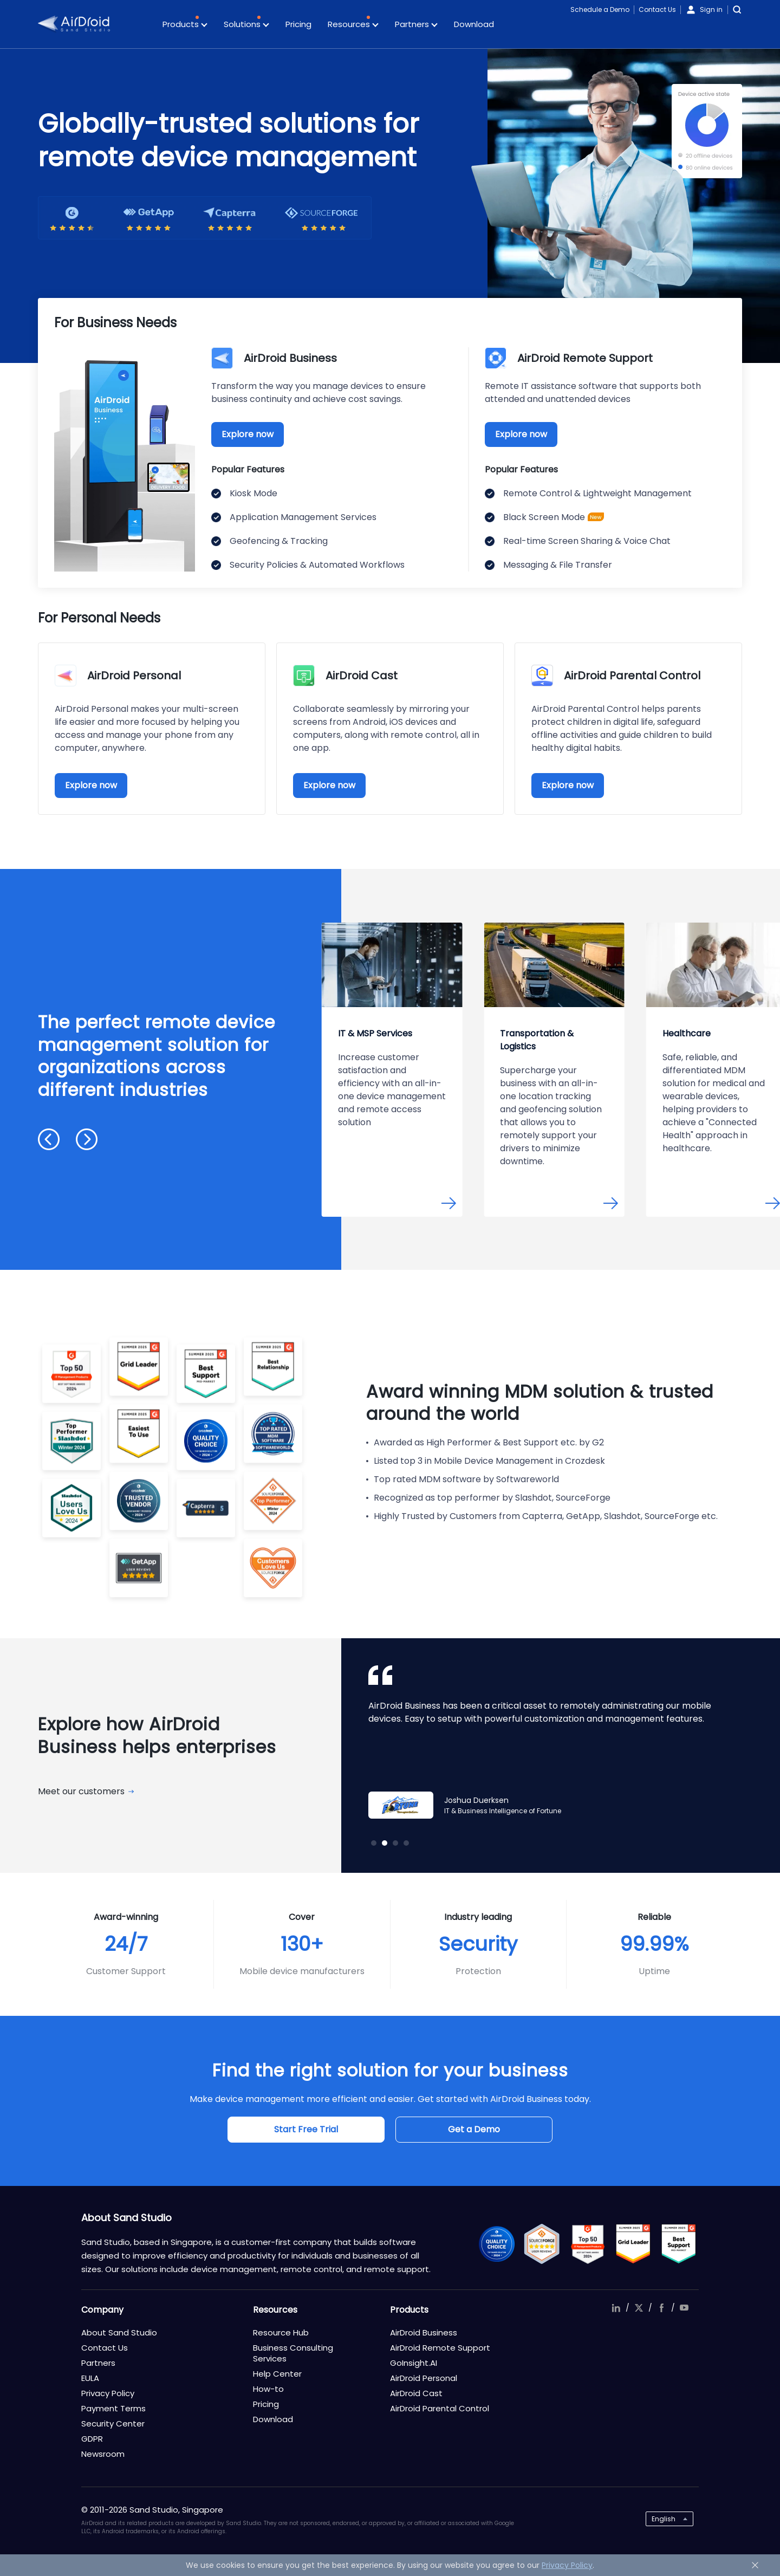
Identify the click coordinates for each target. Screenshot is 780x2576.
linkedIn (616, 2308)
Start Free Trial (306, 2129)
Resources (353, 24)
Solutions (246, 24)
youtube (684, 2308)
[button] (49, 1139)
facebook (661, 2308)
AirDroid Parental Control (439, 2408)
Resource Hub (281, 2332)
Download (474, 24)
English (663, 2518)
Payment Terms (113, 2408)
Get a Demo (474, 2129)
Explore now (248, 434)
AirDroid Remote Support (440, 2347)
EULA (90, 2378)
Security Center (113, 2423)
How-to (268, 2389)
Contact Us (657, 9)
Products (184, 24)
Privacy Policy (107, 2393)
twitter (638, 2308)
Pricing (298, 24)
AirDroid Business (423, 2332)
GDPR (92, 2438)
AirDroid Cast (416, 2393)
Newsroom (103, 2454)
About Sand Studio (119, 2332)
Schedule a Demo (599, 9)
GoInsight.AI (413, 2363)
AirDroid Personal (423, 2378)
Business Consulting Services (293, 2353)
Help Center (277, 2373)
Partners (416, 24)
